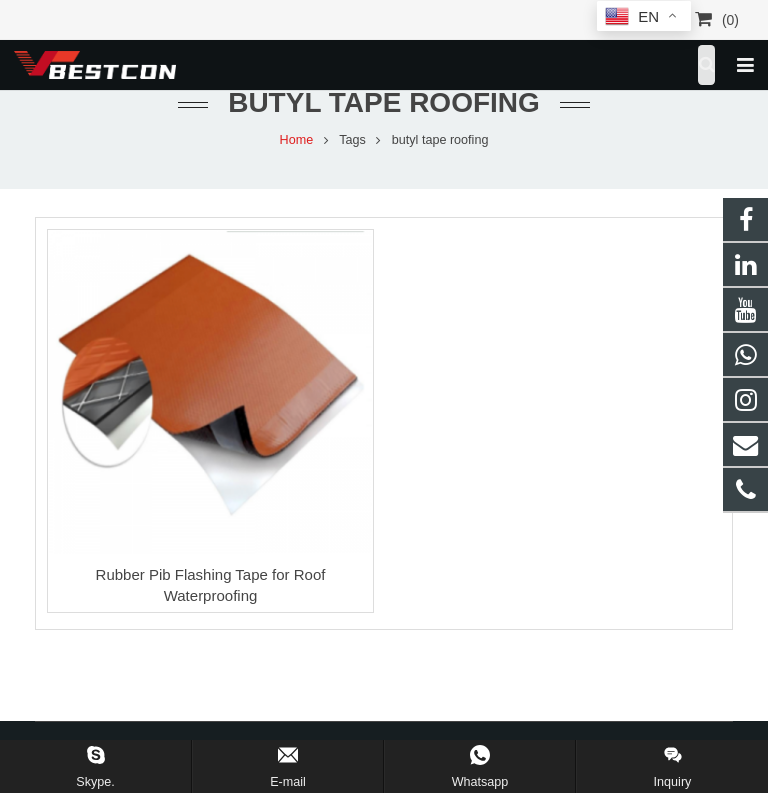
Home (297, 140)
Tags (352, 140)
